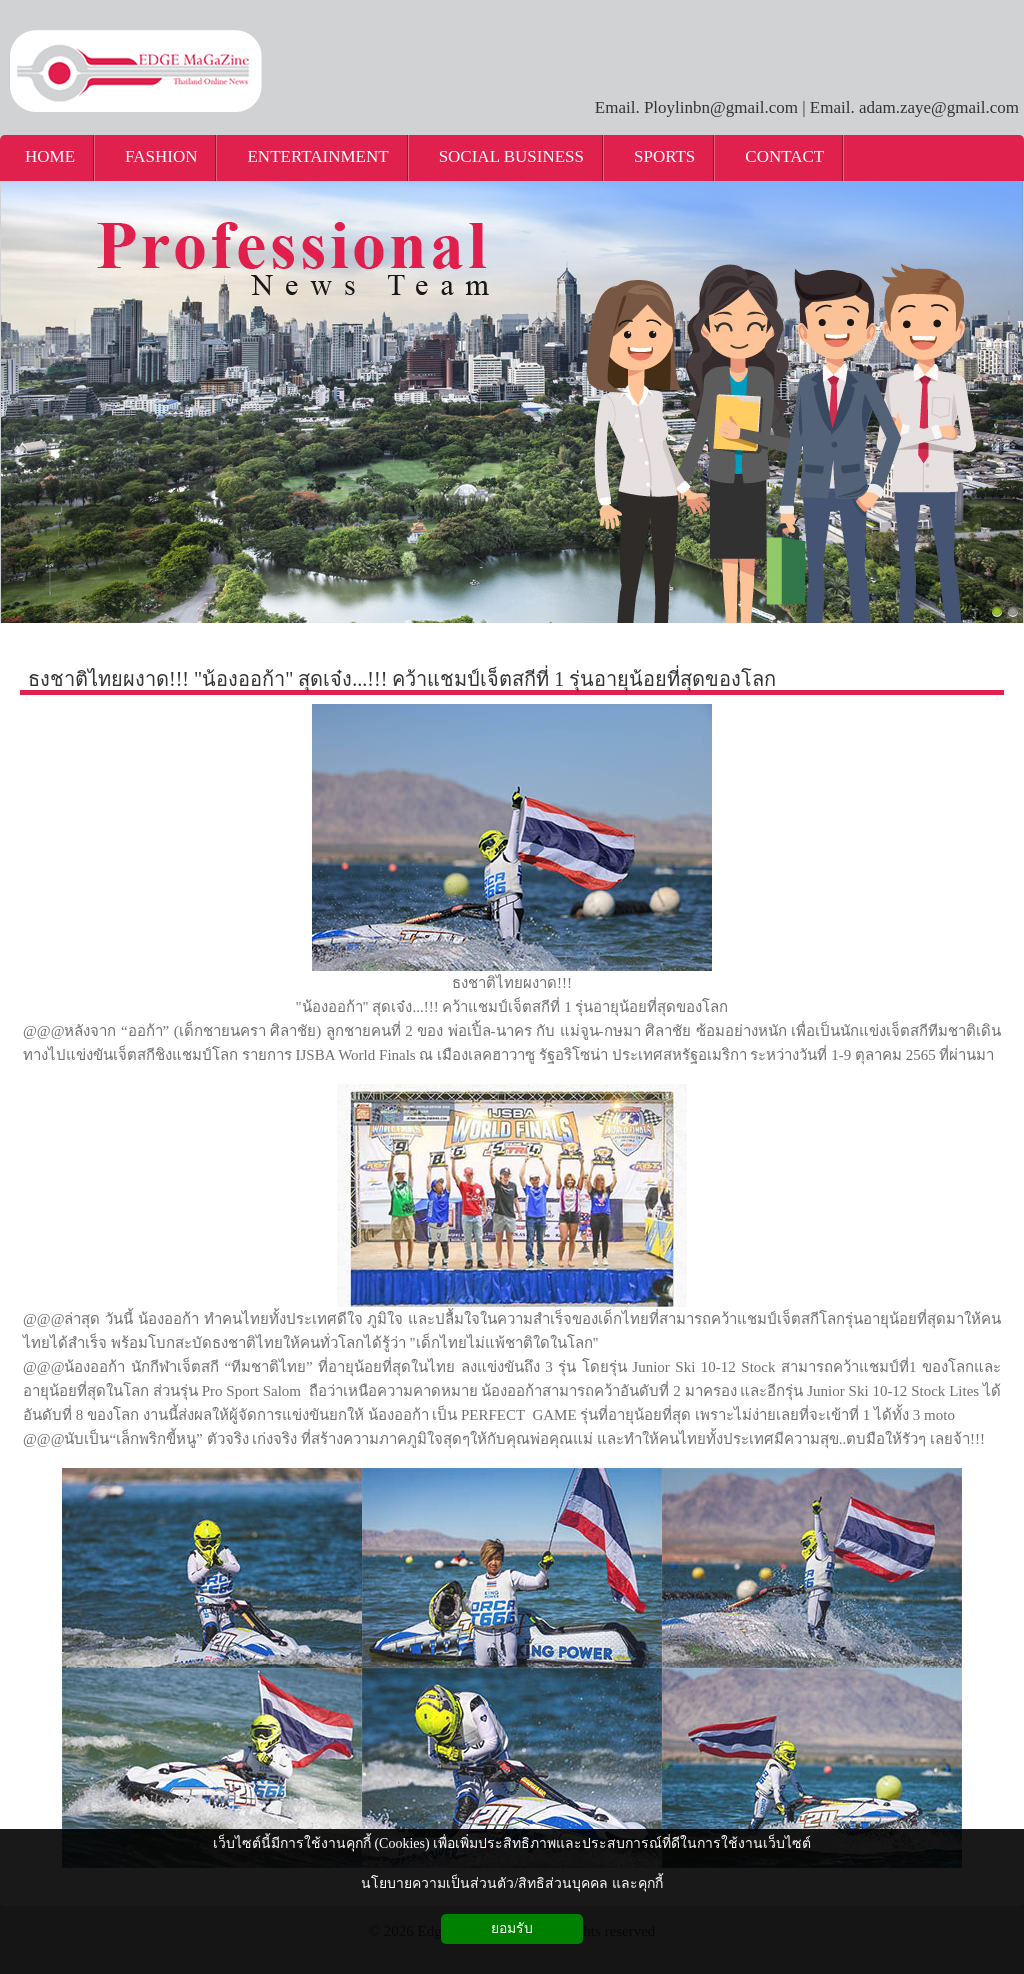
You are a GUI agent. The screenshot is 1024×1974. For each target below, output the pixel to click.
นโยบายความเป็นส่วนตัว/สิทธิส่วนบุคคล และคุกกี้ (511, 1883)
